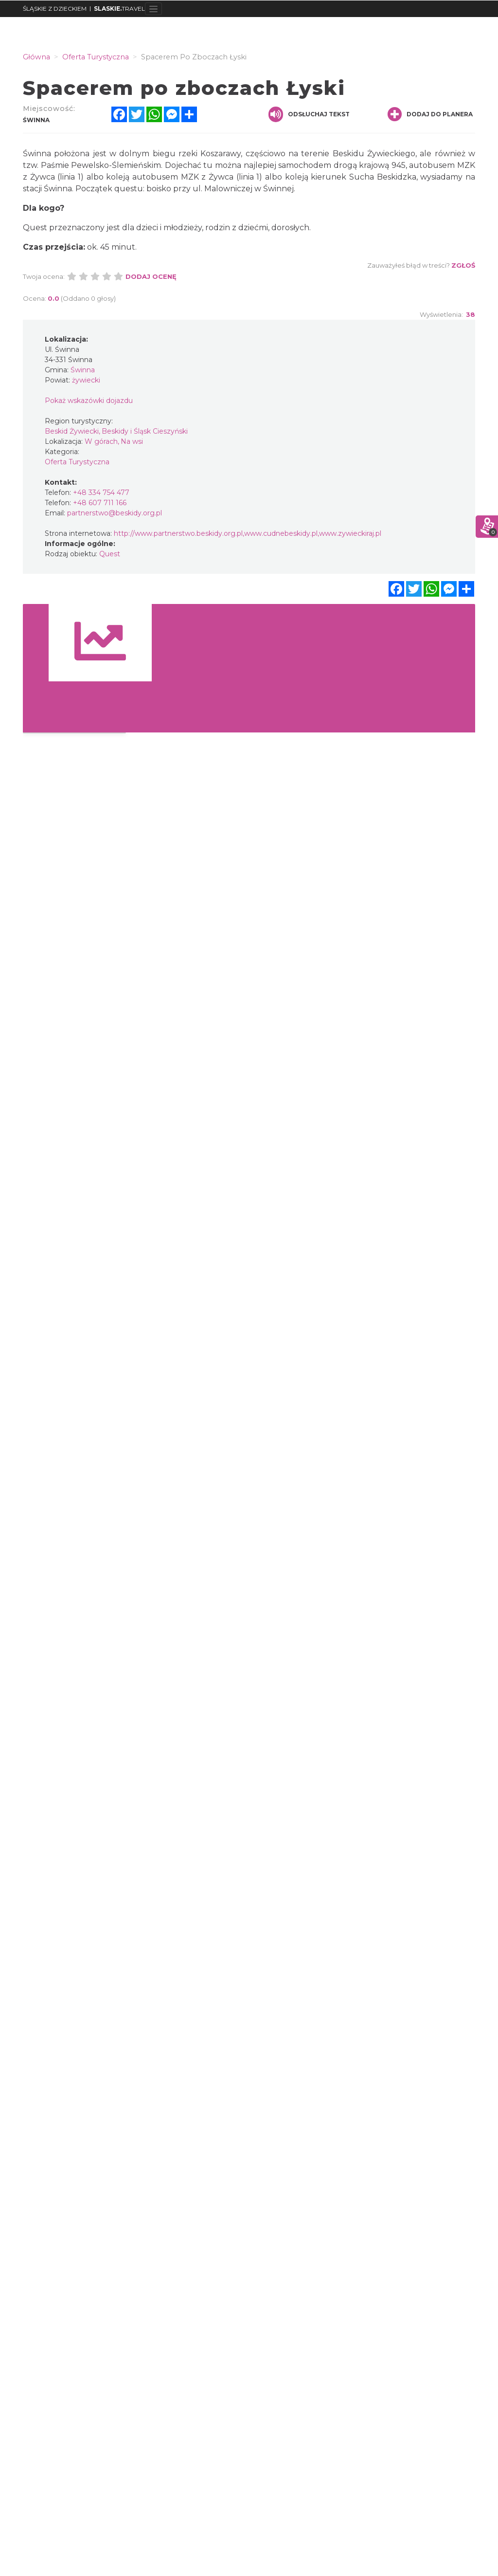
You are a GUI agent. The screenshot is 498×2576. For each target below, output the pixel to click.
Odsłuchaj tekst (309, 114)
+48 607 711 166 (99, 502)
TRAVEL (119, 8)
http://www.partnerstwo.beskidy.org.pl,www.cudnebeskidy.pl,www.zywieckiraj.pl (247, 533)
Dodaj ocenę (151, 276)
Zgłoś (463, 265)
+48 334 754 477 (101, 492)
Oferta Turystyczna (77, 461)
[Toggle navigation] (153, 8)
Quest (109, 553)
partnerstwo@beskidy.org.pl (114, 513)
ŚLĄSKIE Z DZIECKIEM (55, 8)
